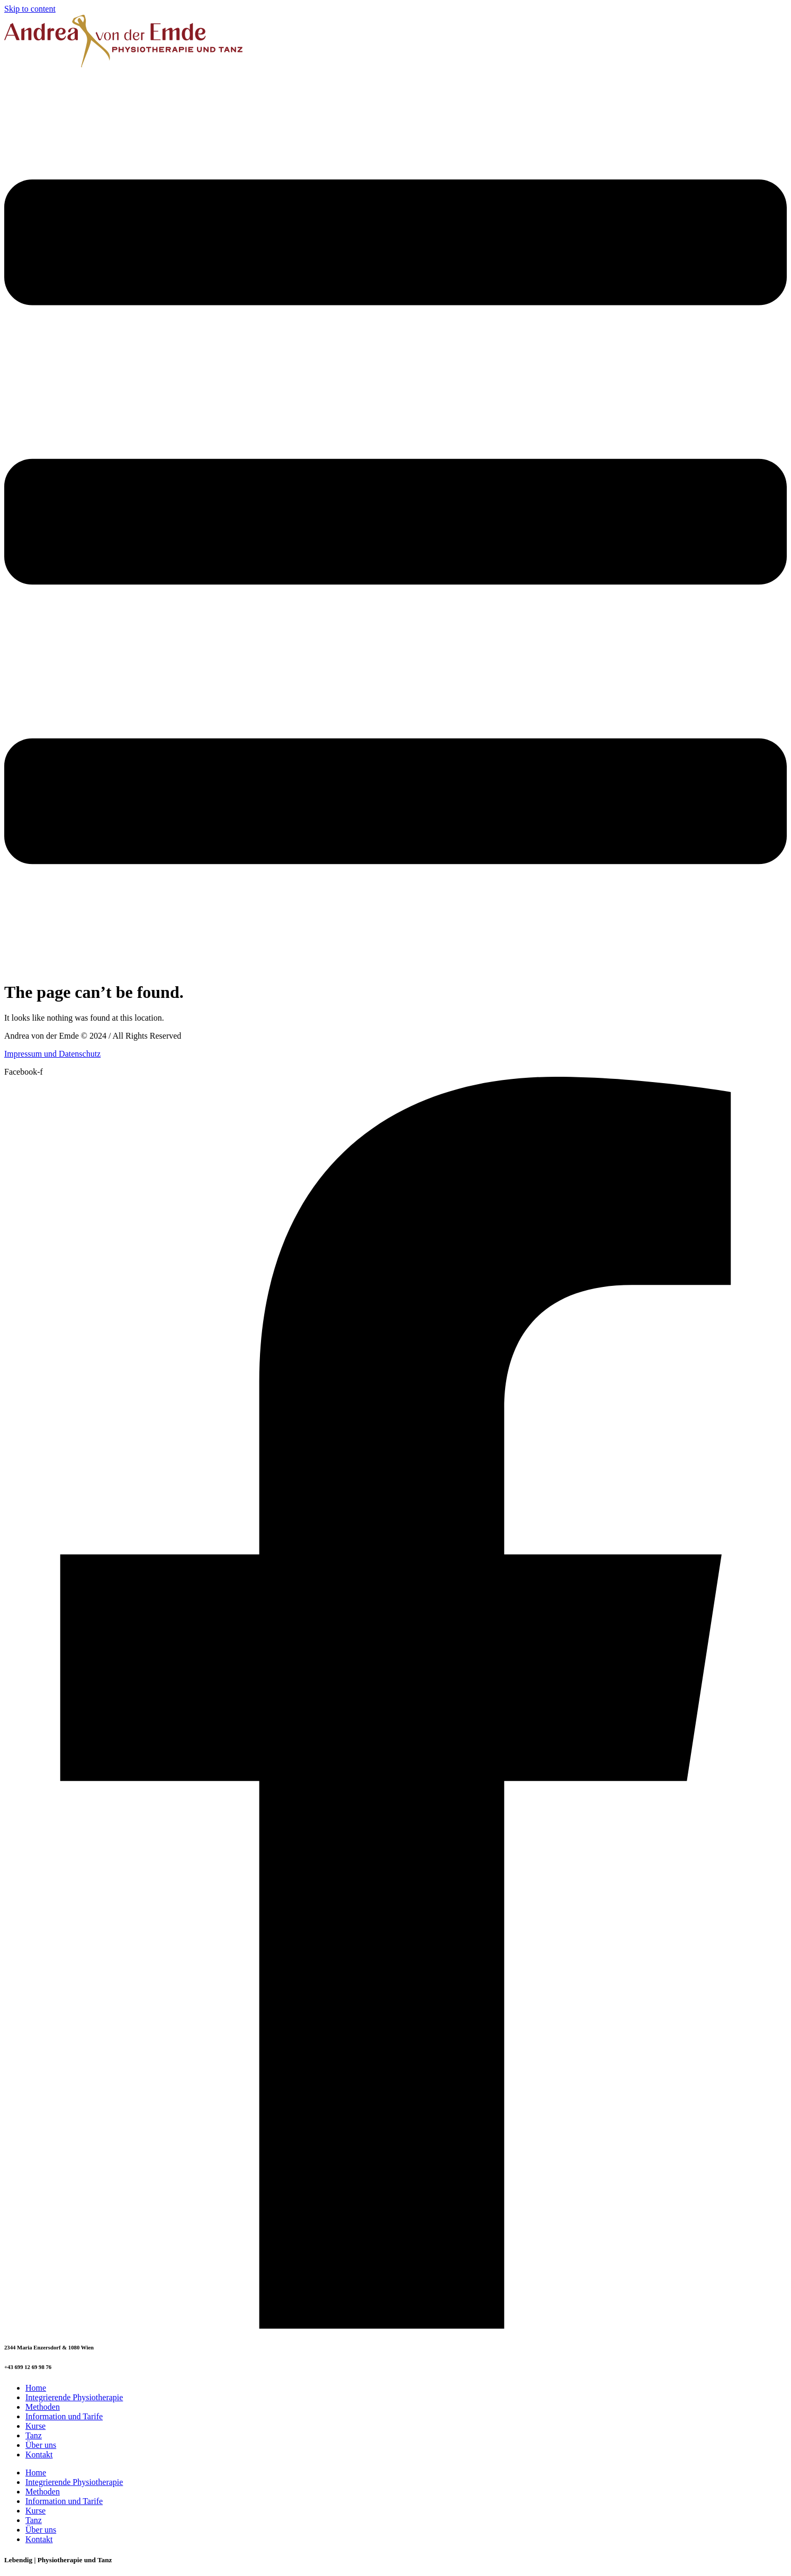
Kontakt (39, 2454)
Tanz (33, 2435)
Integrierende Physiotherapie (74, 2397)
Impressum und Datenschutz (52, 1053)
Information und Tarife (64, 2416)
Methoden (42, 2406)
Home (35, 2387)
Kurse (35, 2425)
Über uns (40, 2444)
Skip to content (30, 8)
